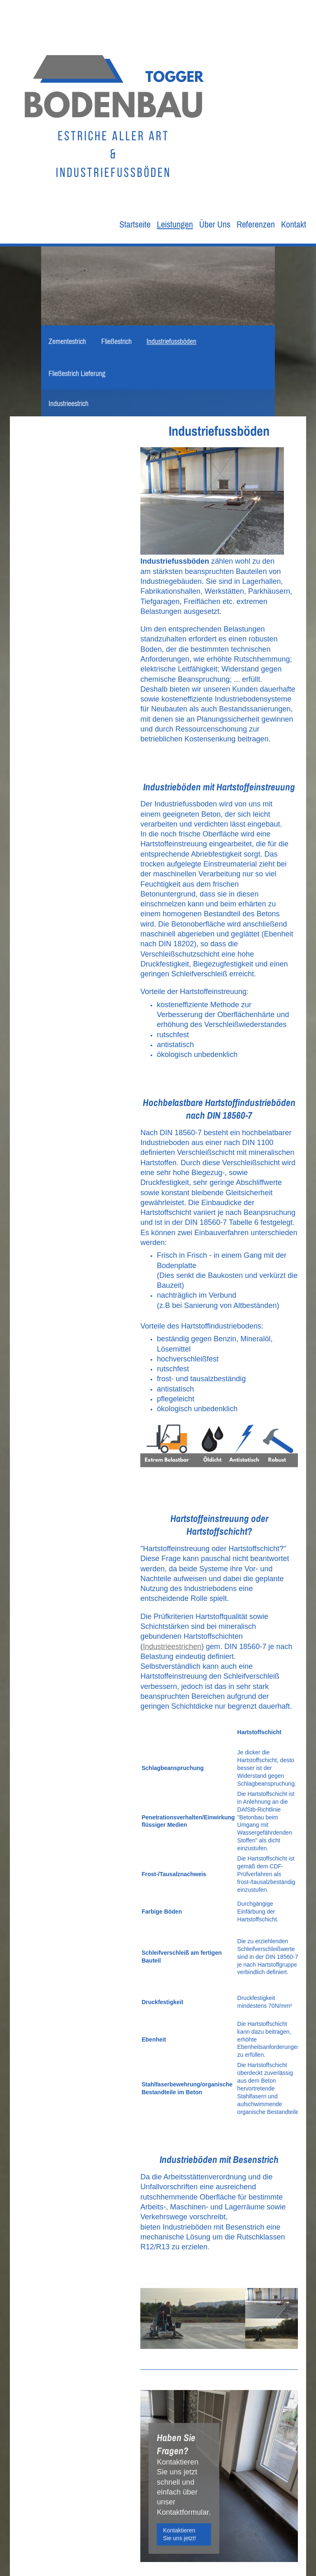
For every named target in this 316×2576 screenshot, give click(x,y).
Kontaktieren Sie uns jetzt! (179, 2534)
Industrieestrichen (172, 1646)
